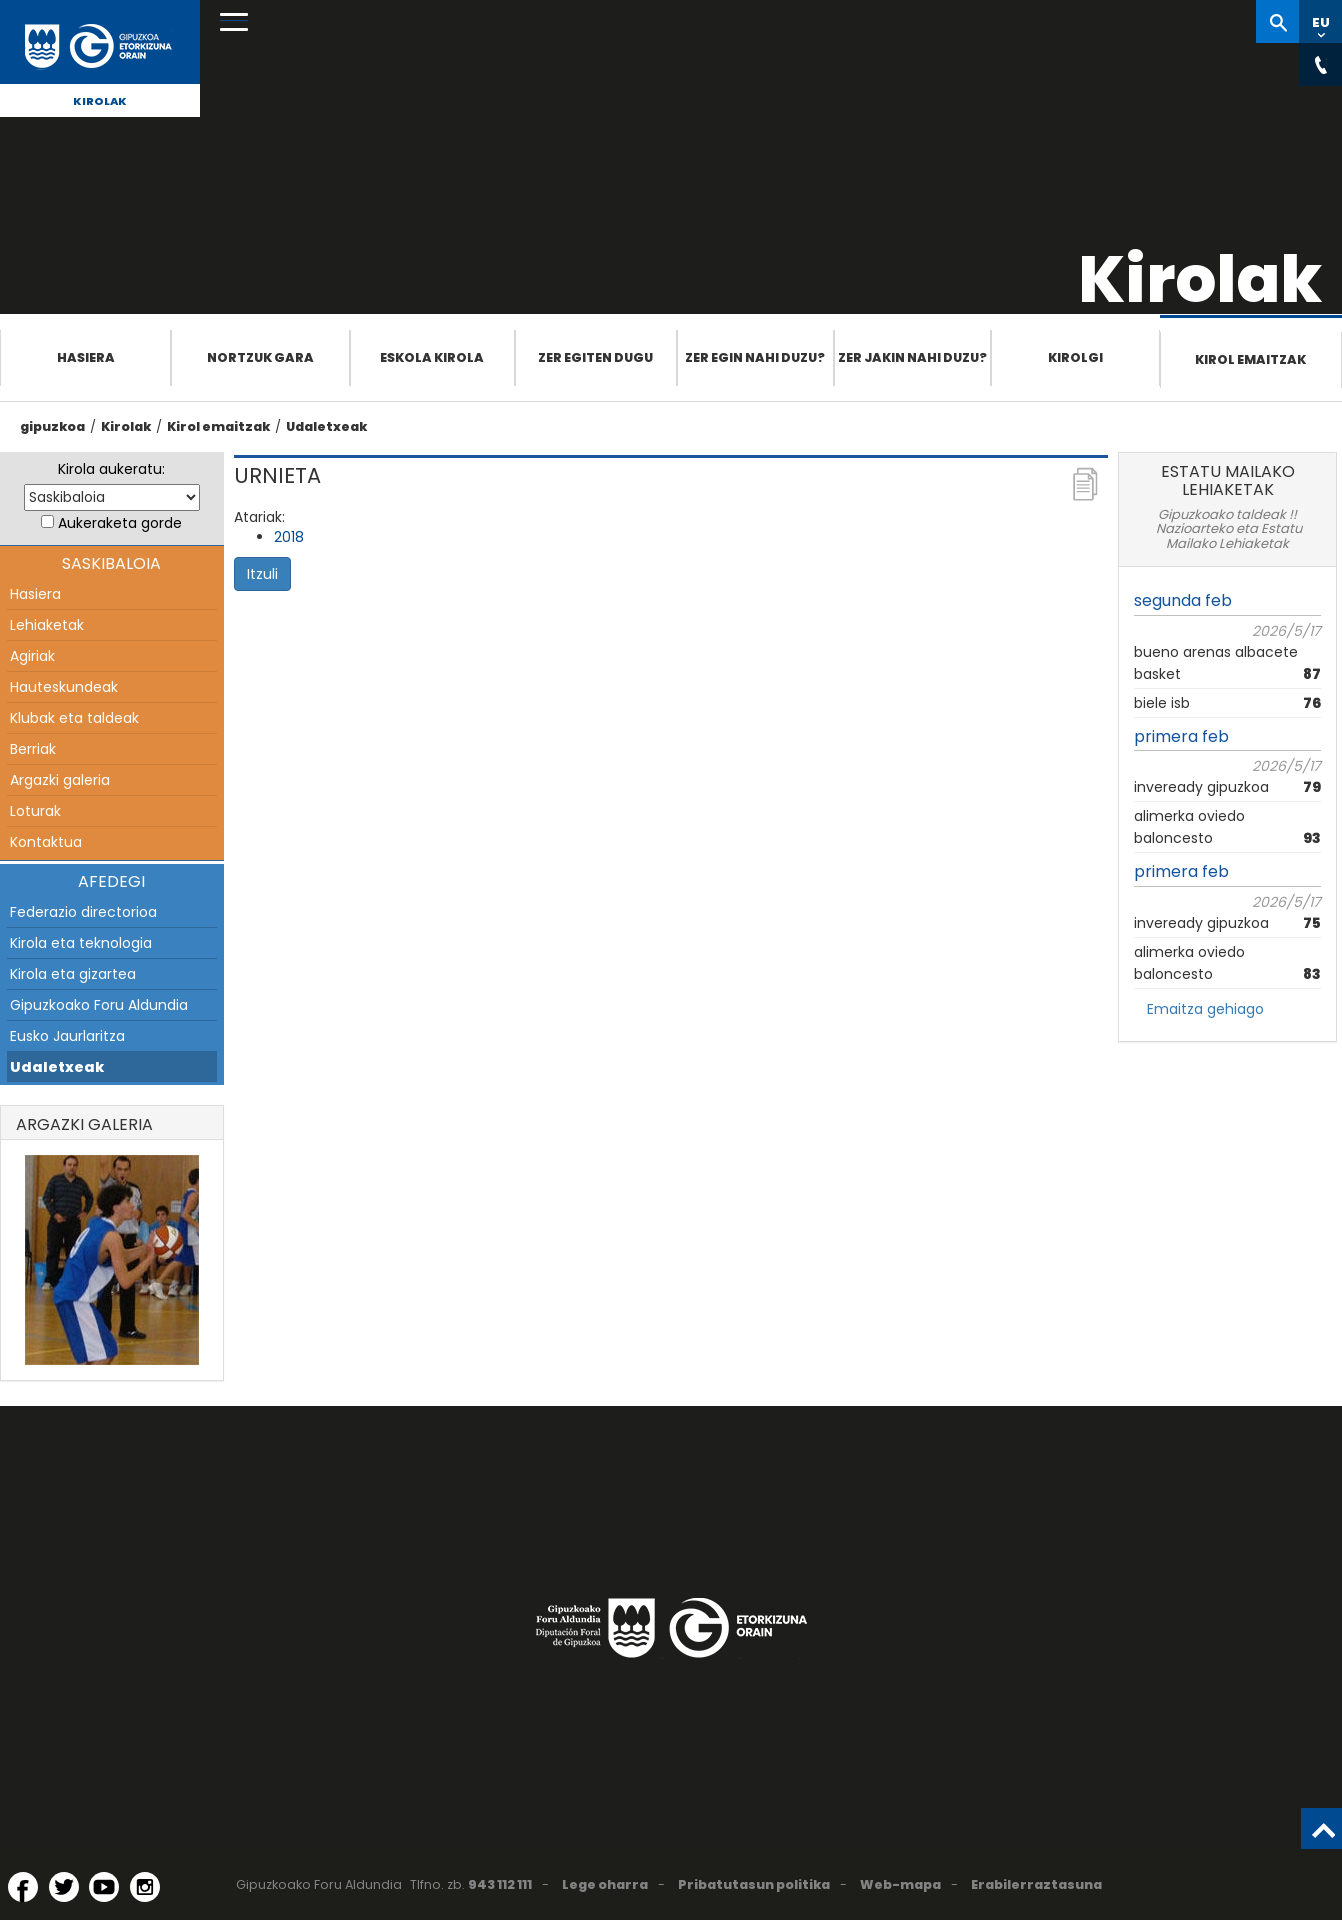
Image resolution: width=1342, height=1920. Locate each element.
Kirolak (100, 101)
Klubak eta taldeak (74, 718)
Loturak (35, 811)
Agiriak (32, 656)
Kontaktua (46, 842)
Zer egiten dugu (595, 357)
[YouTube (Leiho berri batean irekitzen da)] (104, 1887)
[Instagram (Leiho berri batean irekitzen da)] (145, 1887)
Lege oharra (605, 1884)
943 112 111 (500, 1884)
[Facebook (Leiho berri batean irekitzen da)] (23, 1887)
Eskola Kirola (432, 357)
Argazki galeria (60, 780)
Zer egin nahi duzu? (755, 357)
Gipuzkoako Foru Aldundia (99, 1005)
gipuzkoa (52, 426)
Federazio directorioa (83, 912)
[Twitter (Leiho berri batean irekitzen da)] (64, 1887)
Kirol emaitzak (1250, 359)
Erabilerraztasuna (1036, 1884)
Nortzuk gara (260, 357)
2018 (289, 537)
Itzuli (262, 574)
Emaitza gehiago (1205, 1009)
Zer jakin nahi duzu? (912, 357)
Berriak (33, 749)
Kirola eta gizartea (73, 974)
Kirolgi (1075, 357)
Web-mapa (900, 1884)
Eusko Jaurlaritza (67, 1036)
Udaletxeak (326, 426)
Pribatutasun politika (754, 1884)
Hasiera (86, 357)
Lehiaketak (47, 625)
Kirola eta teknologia (81, 943)
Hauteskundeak (64, 687)
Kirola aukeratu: (111, 469)
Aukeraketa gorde (120, 523)
